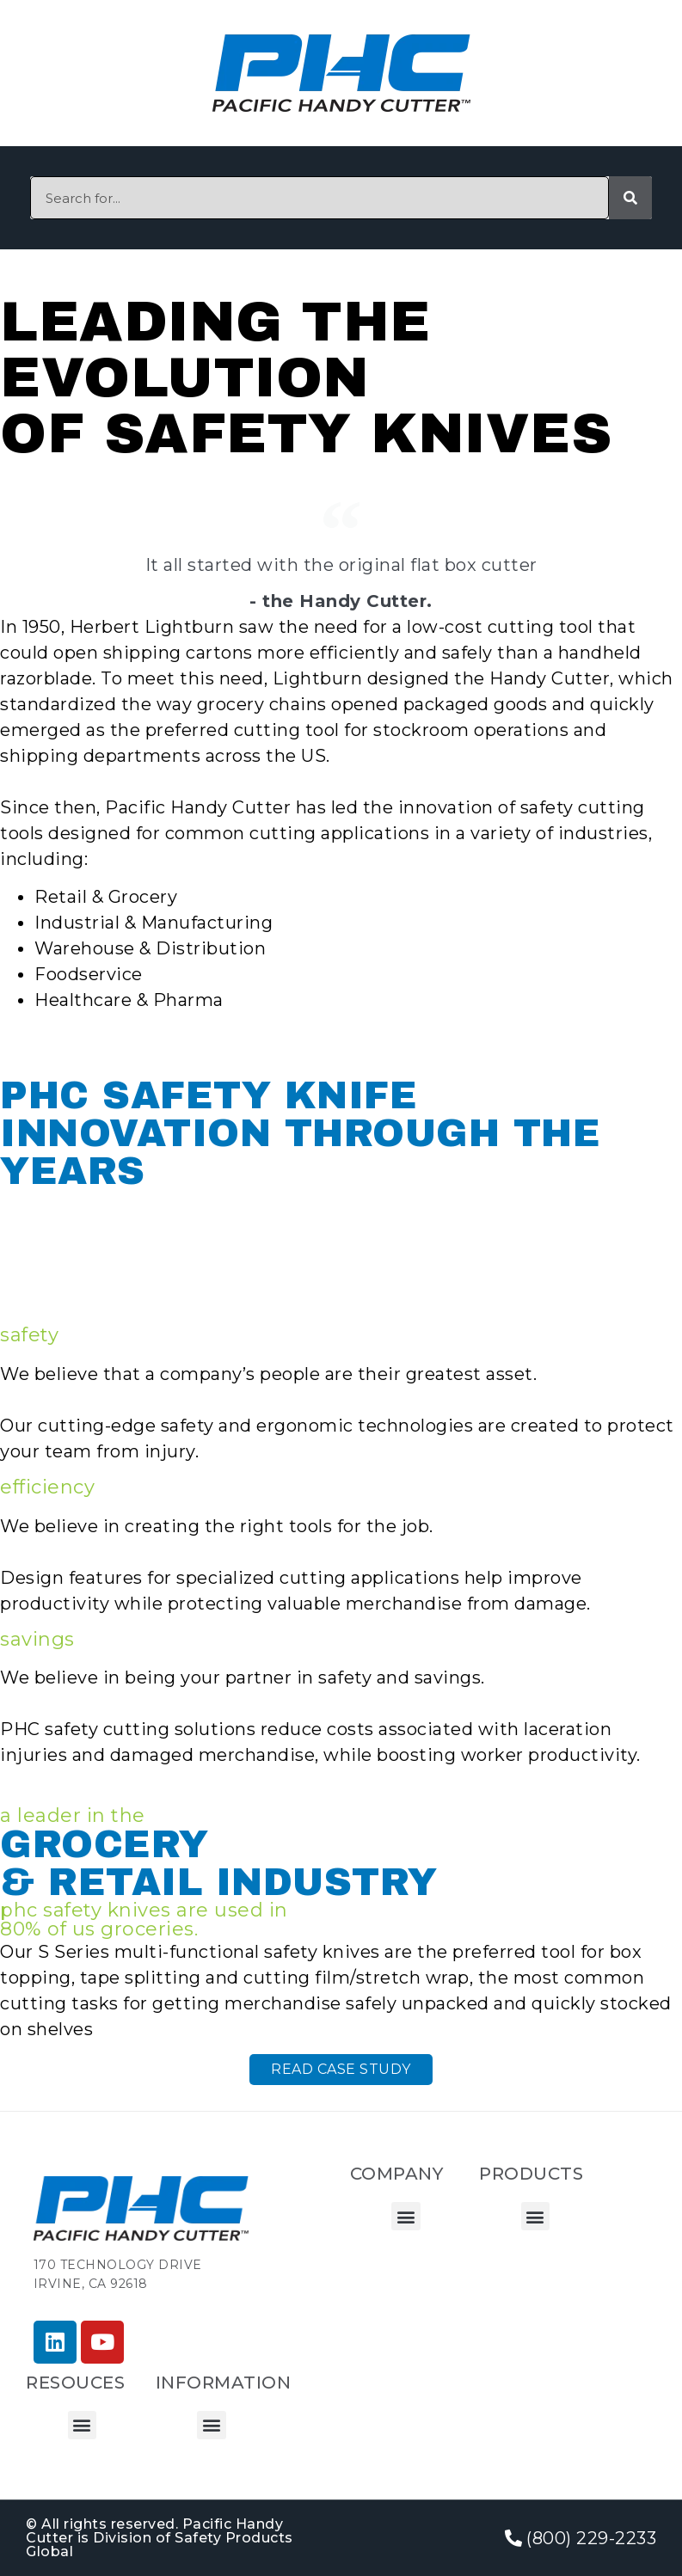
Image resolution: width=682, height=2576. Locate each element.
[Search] (630, 197)
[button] (406, 2216)
